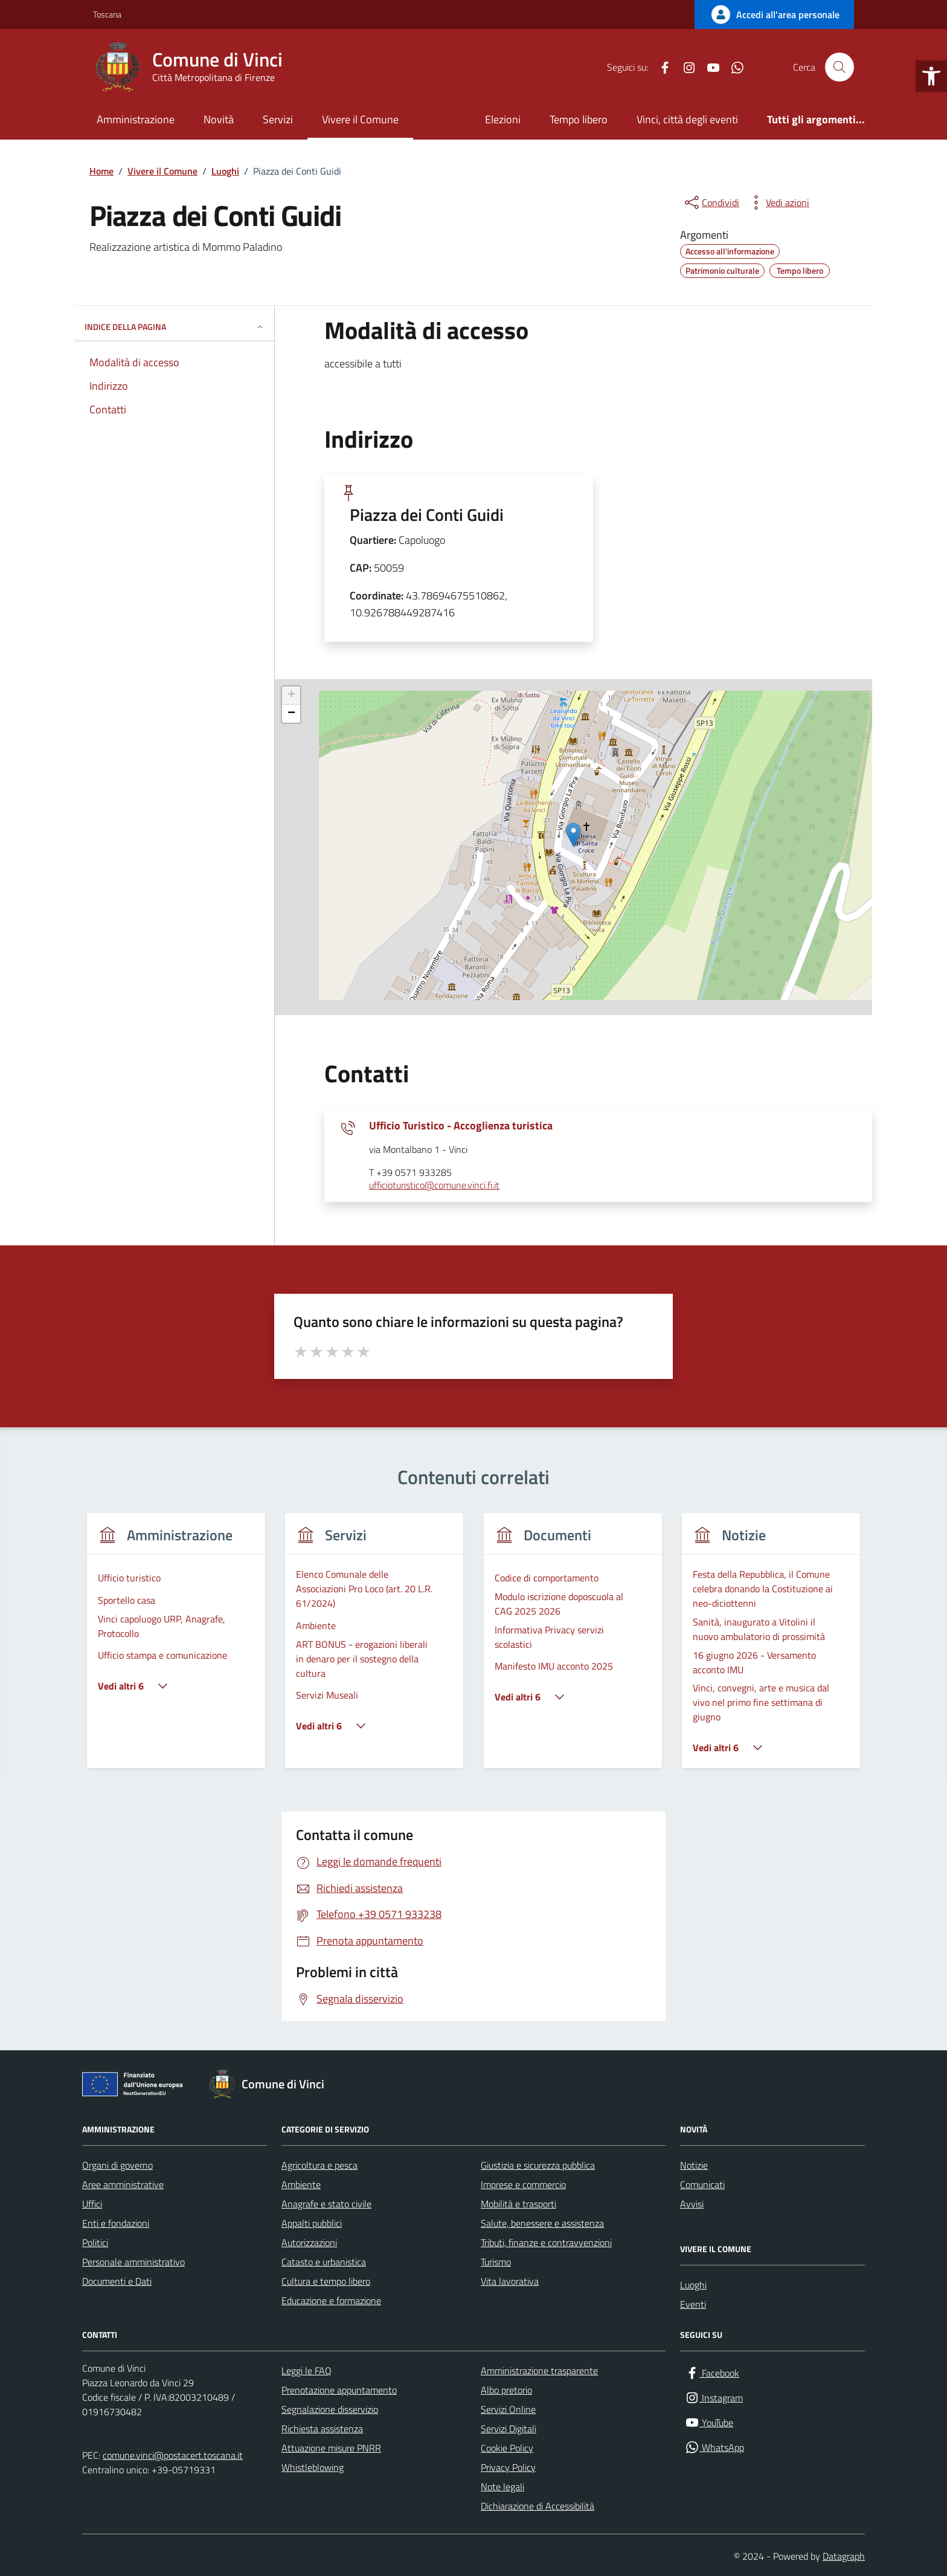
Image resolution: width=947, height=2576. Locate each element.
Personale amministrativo (133, 2262)
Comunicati (702, 2184)
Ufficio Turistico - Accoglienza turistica (461, 1126)
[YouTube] (708, 67)
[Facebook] (660, 67)
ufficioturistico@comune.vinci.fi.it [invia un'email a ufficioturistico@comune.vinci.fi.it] (434, 1185)
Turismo (496, 2262)
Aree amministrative (123, 2184)
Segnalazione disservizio (329, 2409)
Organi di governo (117, 2165)
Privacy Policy (508, 2467)
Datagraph (844, 2556)
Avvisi (692, 2204)
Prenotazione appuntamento (339, 2390)
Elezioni (503, 119)
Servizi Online (508, 2409)
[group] (176, 1648)
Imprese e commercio (523, 2184)
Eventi (693, 2304)
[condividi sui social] (711, 202)
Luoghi (693, 2284)
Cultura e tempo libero (325, 2281)
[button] (931, 76)
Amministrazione (136, 119)
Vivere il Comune (360, 119)
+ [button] (291, 695)
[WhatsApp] (733, 67)
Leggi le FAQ (306, 2370)
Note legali (502, 2486)
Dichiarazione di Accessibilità (537, 2506)
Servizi (278, 119)
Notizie (694, 2165)
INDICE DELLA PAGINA (175, 326)
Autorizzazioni (309, 2242)
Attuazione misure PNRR (331, 2448)
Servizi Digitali (508, 2428)
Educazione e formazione (331, 2300)
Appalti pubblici (311, 2223)
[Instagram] (684, 67)
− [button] (291, 714)
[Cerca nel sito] (839, 67)
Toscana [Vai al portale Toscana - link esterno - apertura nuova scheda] (107, 14)
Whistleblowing (312, 2467)
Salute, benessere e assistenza (542, 2223)
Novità (219, 119)
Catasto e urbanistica (323, 2262)
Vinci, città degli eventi (687, 119)
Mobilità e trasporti (518, 2204)
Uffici (92, 2204)
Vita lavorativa (510, 2281)
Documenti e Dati (117, 2281)
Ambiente (301, 2184)
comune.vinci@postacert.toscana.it (173, 2455)
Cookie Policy (507, 2448)
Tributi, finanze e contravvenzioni (546, 2242)
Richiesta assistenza (322, 2428)
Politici (95, 2242)
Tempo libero (579, 119)
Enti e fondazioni (115, 2223)
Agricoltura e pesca (319, 2165)
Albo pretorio (506, 2390)
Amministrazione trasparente (539, 2370)
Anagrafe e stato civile (326, 2204)
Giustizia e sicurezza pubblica (538, 2165)
